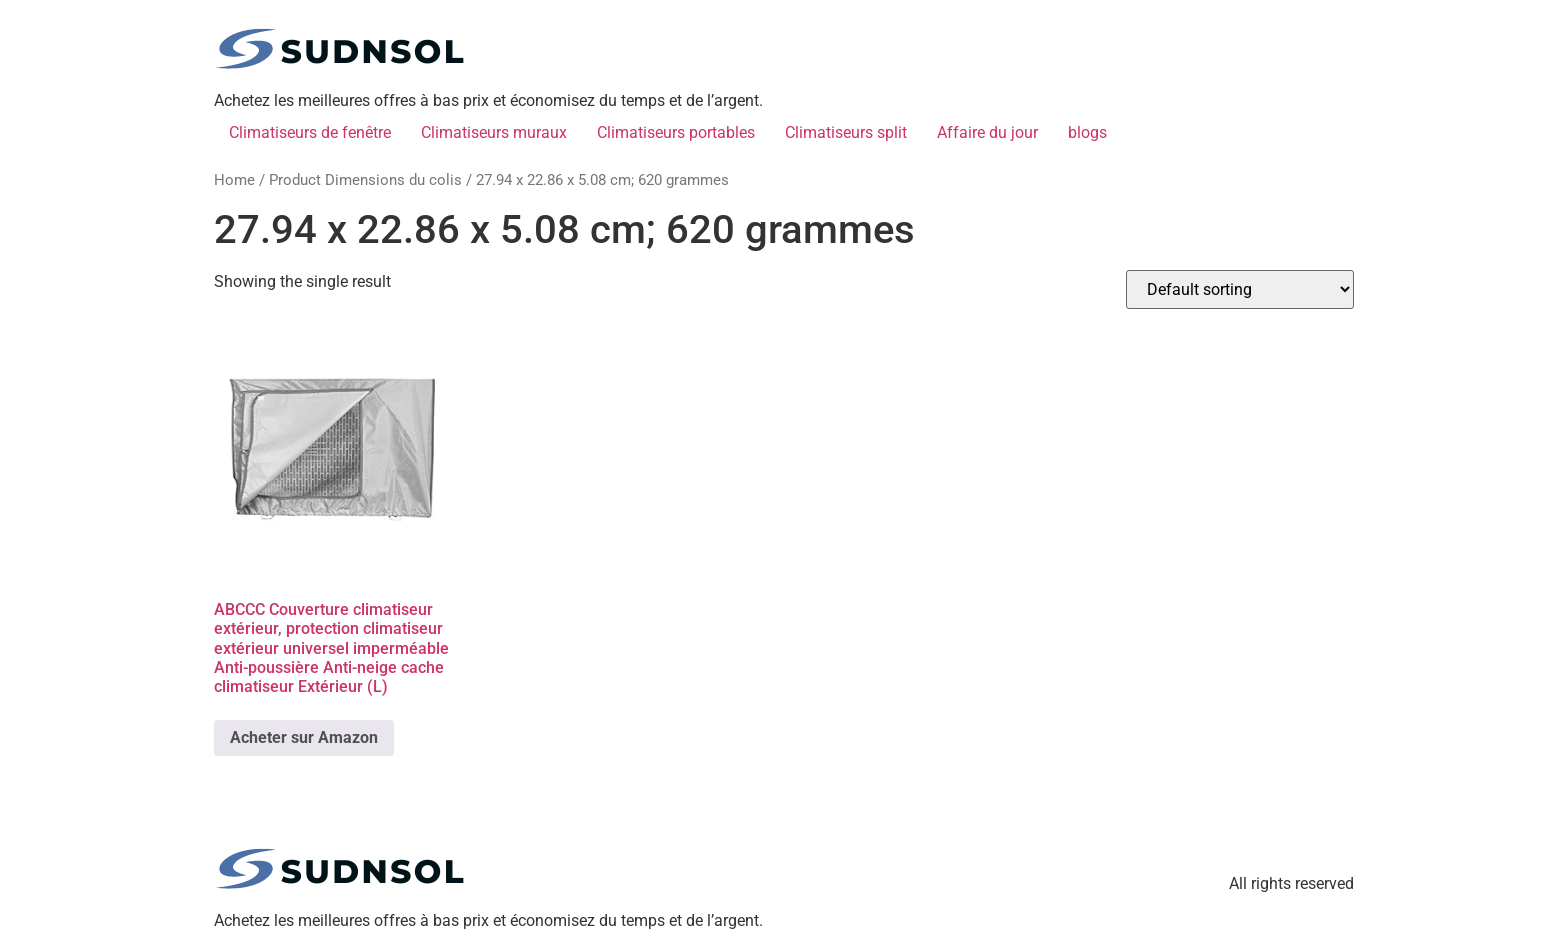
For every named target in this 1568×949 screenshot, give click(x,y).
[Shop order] (1240, 289)
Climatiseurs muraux (494, 132)
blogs (1087, 132)
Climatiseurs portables (676, 132)
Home (234, 180)
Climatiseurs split (846, 132)
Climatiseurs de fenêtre (310, 132)
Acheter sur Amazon (304, 737)
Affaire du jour (987, 132)
